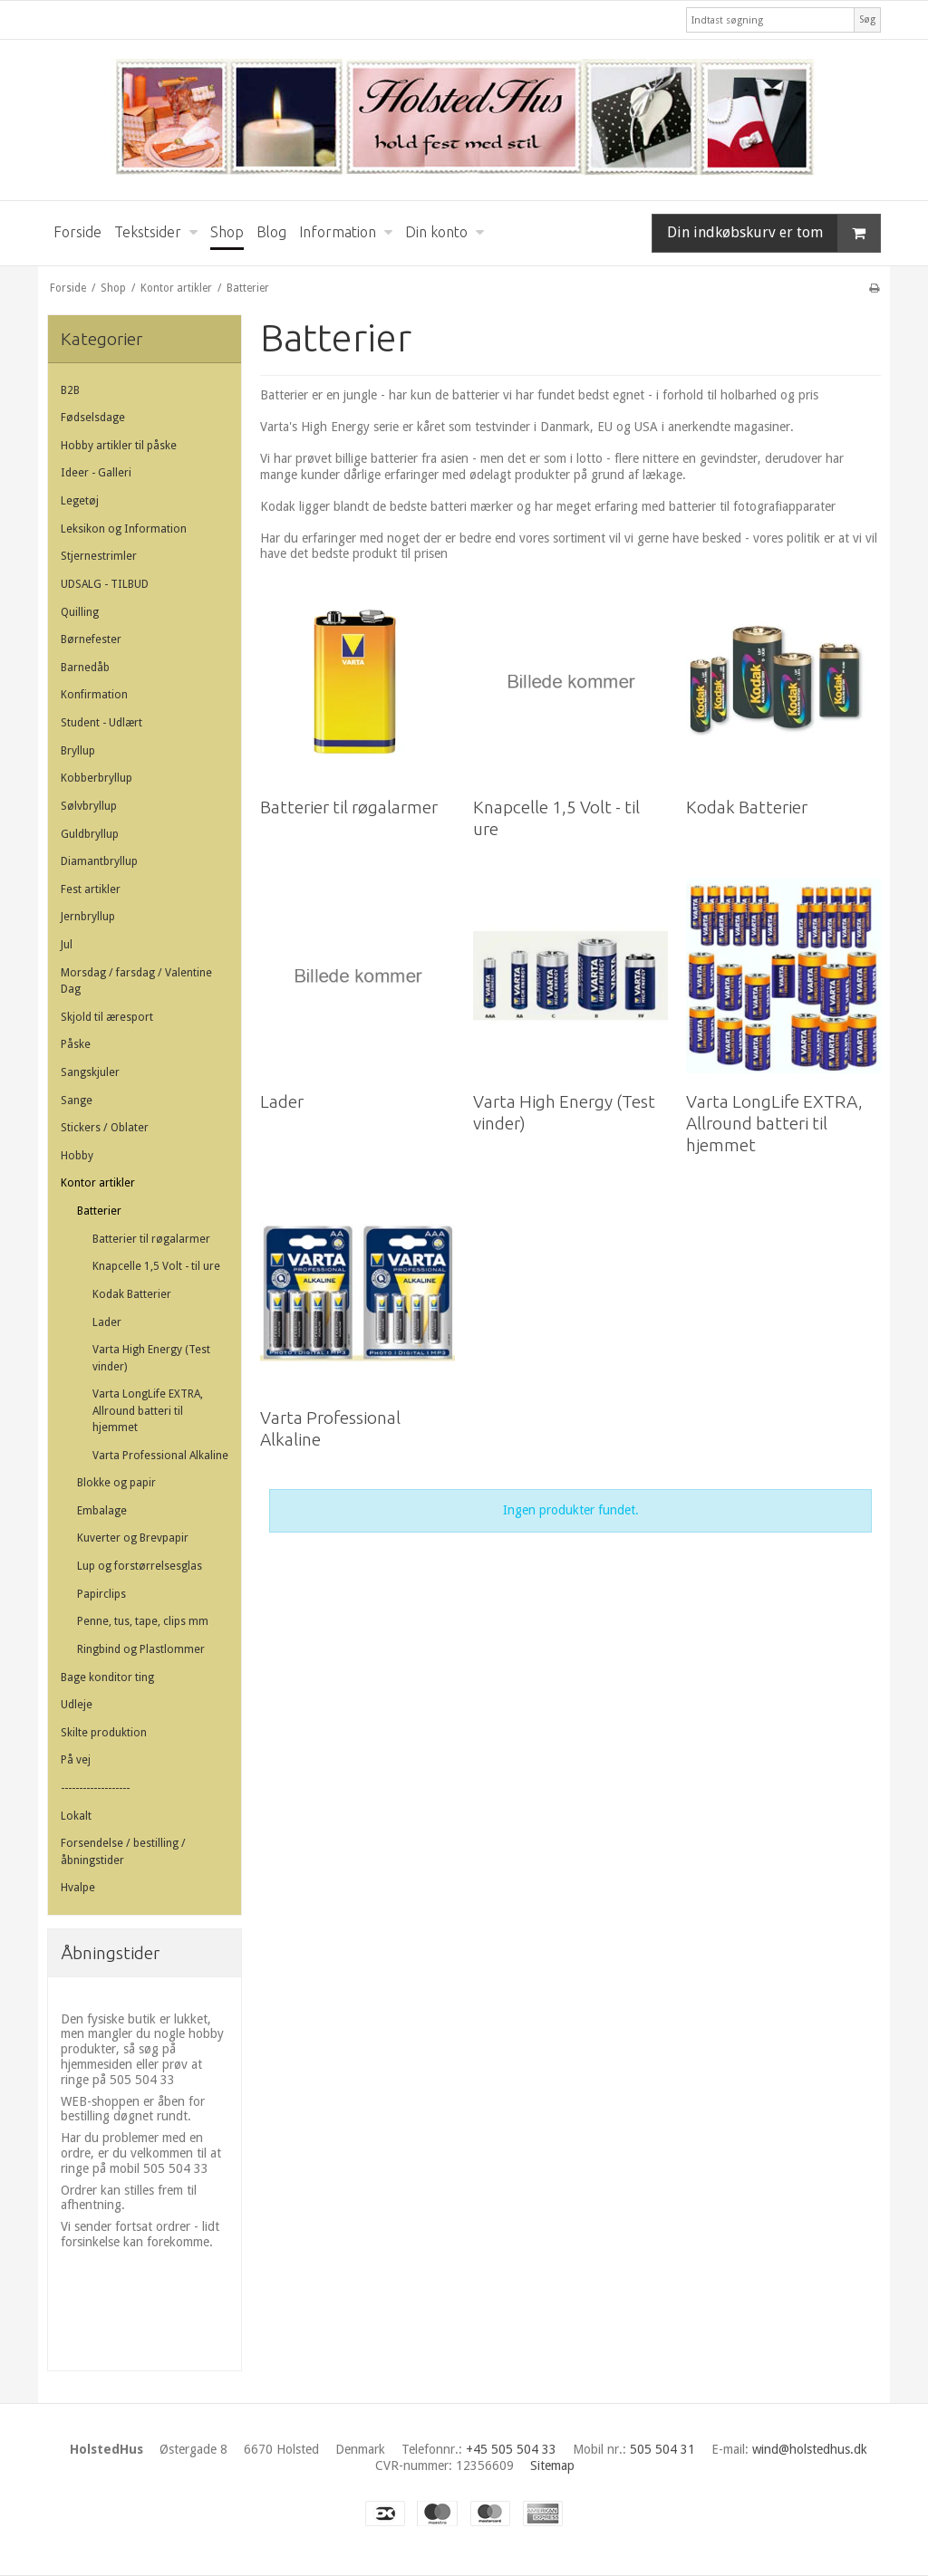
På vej (76, 1760)
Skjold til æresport (107, 1017)
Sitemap (552, 2465)
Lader (106, 1322)
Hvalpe (78, 1887)
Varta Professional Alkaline (160, 1455)
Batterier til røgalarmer (151, 1239)
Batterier (99, 1211)
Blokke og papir (116, 1482)
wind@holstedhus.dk (809, 2449)
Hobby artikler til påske (119, 445)
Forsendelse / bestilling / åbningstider (123, 1851)
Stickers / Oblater (105, 1127)
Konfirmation (94, 694)
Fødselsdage (93, 417)
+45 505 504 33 (511, 2449)
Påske (76, 1044)
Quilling (80, 612)
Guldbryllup (90, 834)
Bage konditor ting (107, 1677)
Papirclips (101, 1594)
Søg (867, 19)
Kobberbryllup (96, 778)
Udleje (76, 1704)
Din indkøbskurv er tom (773, 233)
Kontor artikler (98, 1183)
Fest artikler (91, 889)
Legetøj (80, 501)
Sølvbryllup (89, 806)
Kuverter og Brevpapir (132, 1538)
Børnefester (91, 639)
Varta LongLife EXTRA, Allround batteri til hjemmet (147, 1411)
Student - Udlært (101, 722)
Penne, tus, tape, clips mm (142, 1621)
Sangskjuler (90, 1072)
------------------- (95, 1788)
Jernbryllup (88, 916)
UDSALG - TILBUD (105, 584)
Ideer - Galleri (96, 472)
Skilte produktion (104, 1732)
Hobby (77, 1155)
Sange (76, 1100)
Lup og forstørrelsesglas (139, 1566)
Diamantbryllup (99, 861)
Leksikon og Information (124, 529)
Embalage (102, 1510)
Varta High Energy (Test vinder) (151, 1357)
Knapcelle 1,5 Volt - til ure (156, 1266)
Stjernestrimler (99, 556)
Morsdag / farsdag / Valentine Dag (136, 980)
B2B (70, 390)
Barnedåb (85, 667)
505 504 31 (662, 2449)
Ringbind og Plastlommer (141, 1649)
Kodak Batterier (131, 1294)
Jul (66, 944)
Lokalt (76, 1816)
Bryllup (78, 751)
